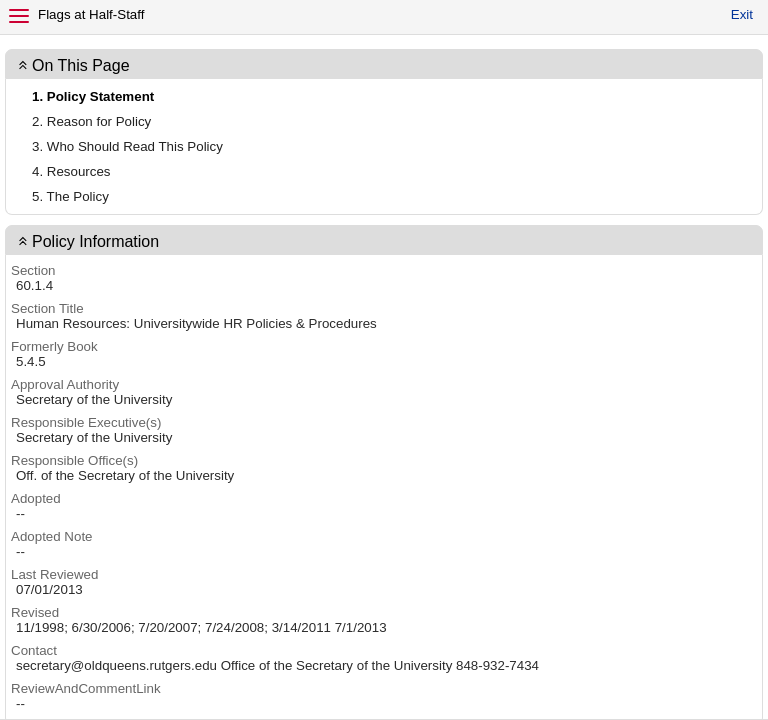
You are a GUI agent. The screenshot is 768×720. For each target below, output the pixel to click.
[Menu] (19, 16)
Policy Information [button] (95, 241)
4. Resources (71, 171)
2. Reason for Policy (91, 121)
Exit (742, 14)
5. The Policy (70, 196)
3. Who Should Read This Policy (127, 146)
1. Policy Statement (93, 96)
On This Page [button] (81, 65)
